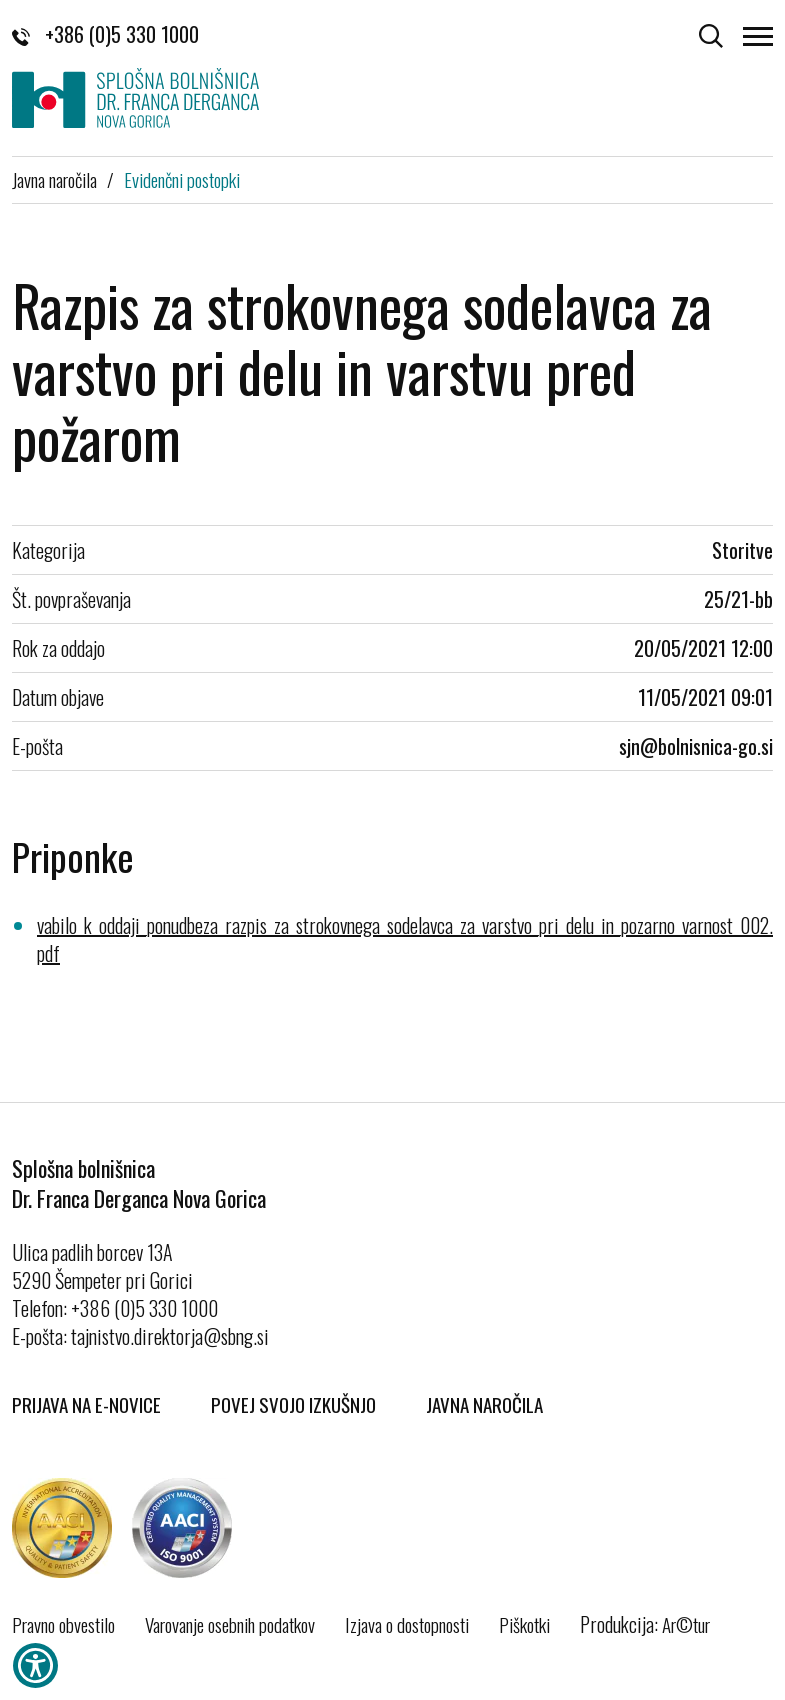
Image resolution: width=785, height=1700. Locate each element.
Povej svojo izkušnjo (293, 1404)
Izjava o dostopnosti (407, 1624)
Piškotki (524, 1624)
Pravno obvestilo (63, 1624)
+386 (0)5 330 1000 (105, 34)
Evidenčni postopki (182, 179)
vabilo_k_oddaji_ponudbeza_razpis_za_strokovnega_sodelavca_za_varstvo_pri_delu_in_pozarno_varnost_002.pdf (405, 939)
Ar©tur (686, 1624)
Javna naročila (54, 179)
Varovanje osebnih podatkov (230, 1624)
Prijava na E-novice (86, 1404)
